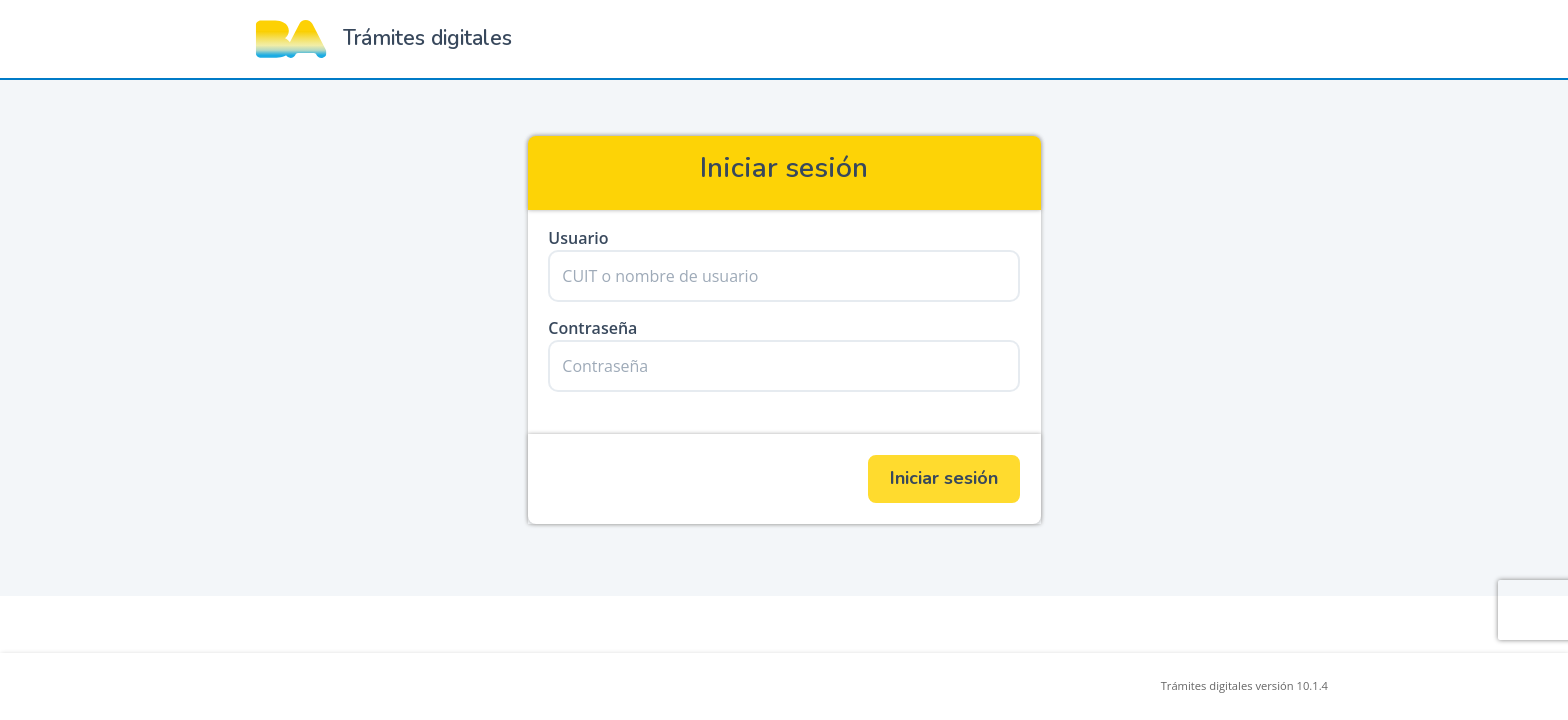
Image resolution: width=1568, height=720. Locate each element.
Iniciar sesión (944, 478)
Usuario (578, 238)
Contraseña (592, 328)
